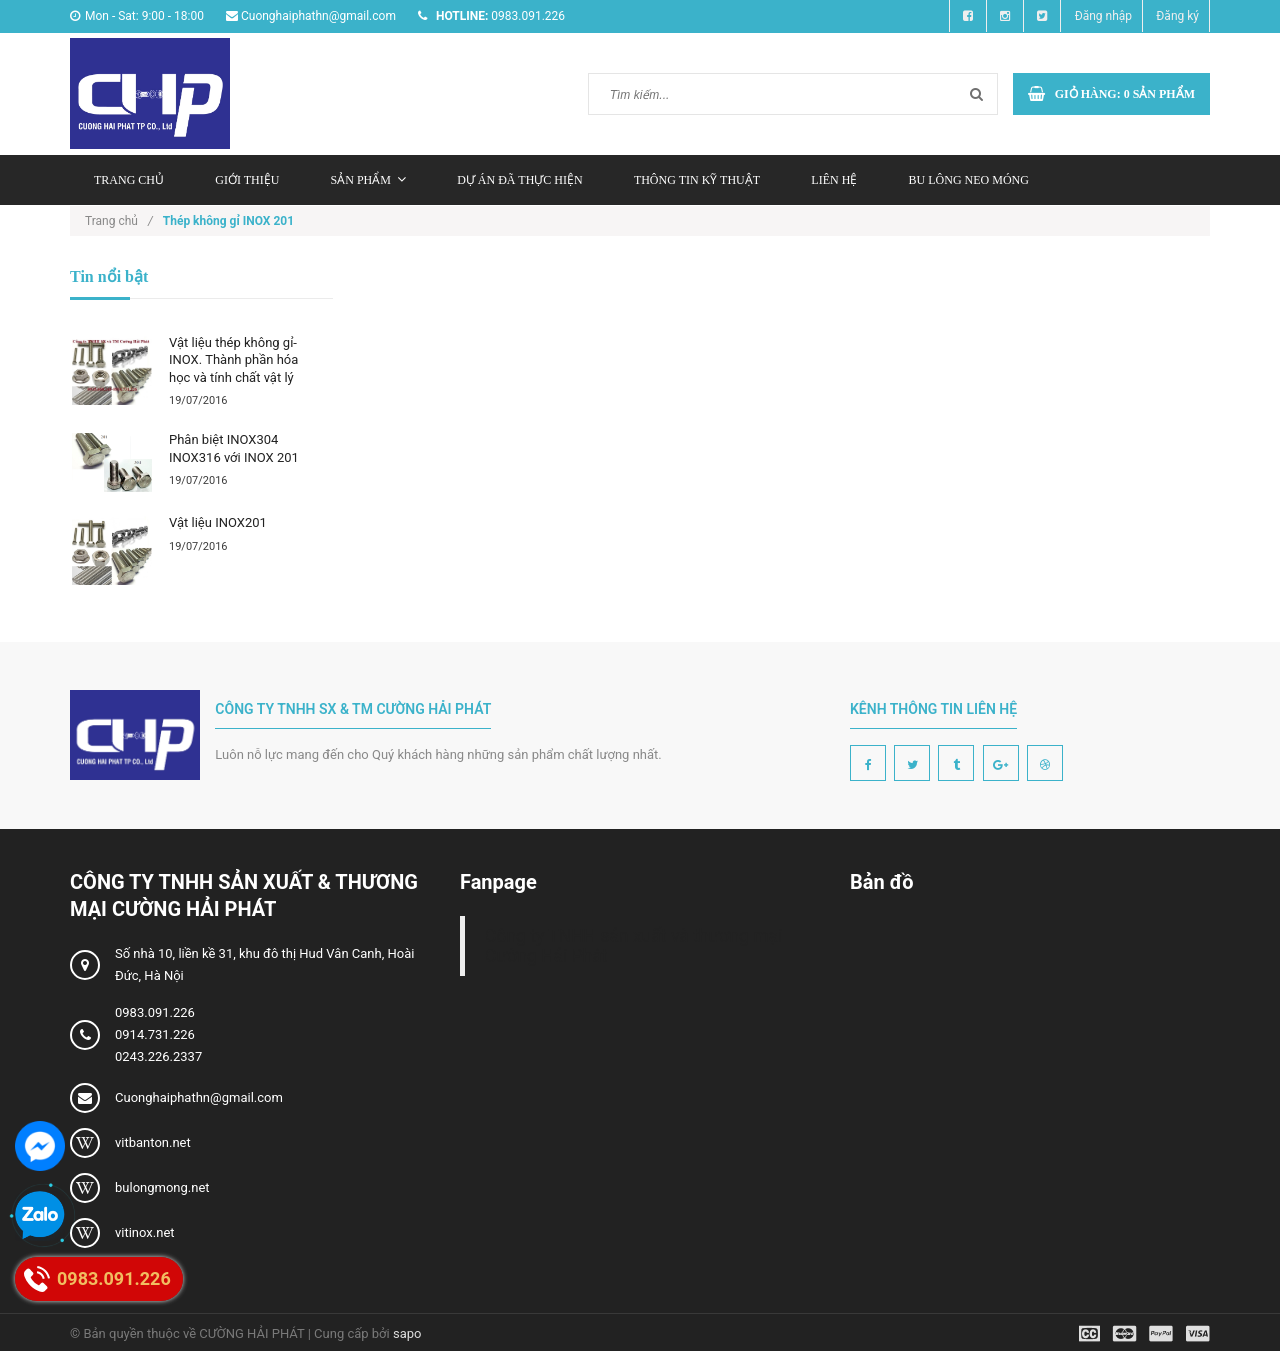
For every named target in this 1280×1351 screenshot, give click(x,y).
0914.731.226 (155, 1034)
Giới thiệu (247, 180)
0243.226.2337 (158, 1056)
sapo (407, 1333)
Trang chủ (129, 180)
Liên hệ (834, 180)
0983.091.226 (155, 1012)
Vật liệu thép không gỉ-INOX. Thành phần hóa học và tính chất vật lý (233, 360)
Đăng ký (1177, 16)
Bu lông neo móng (969, 180)
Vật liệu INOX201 (218, 522)
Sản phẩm (368, 180)
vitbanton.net (153, 1142)
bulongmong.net (162, 1187)
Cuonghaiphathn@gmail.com (199, 1097)
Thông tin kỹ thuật (697, 180)
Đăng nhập (1103, 16)
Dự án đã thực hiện (519, 180)
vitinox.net (145, 1232)
